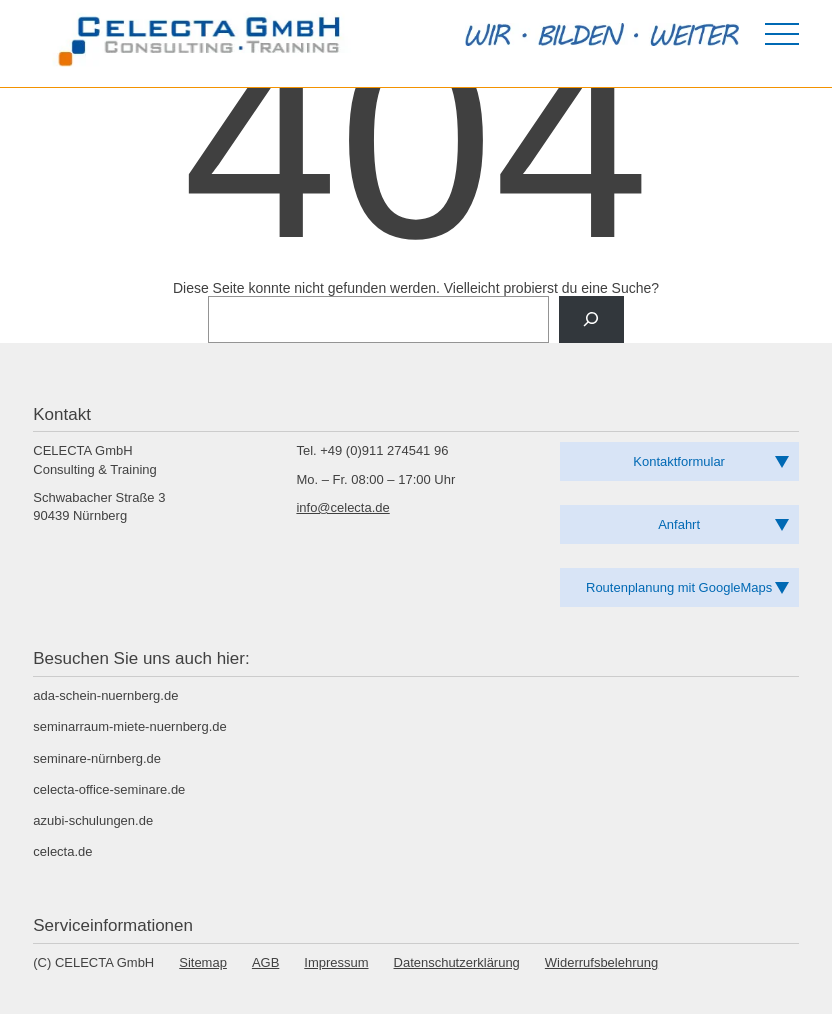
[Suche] (591, 319)
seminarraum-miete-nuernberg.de (129, 726)
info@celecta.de (342, 507)
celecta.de (62, 851)
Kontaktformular (679, 461)
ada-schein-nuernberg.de (105, 695)
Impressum (336, 962)
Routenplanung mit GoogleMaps (679, 587)
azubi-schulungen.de (93, 820)
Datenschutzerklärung (457, 962)
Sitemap (203, 962)
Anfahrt (679, 524)
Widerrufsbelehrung (601, 962)
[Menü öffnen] (782, 34)
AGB (265, 962)
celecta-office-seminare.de (109, 789)
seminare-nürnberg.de (97, 758)
